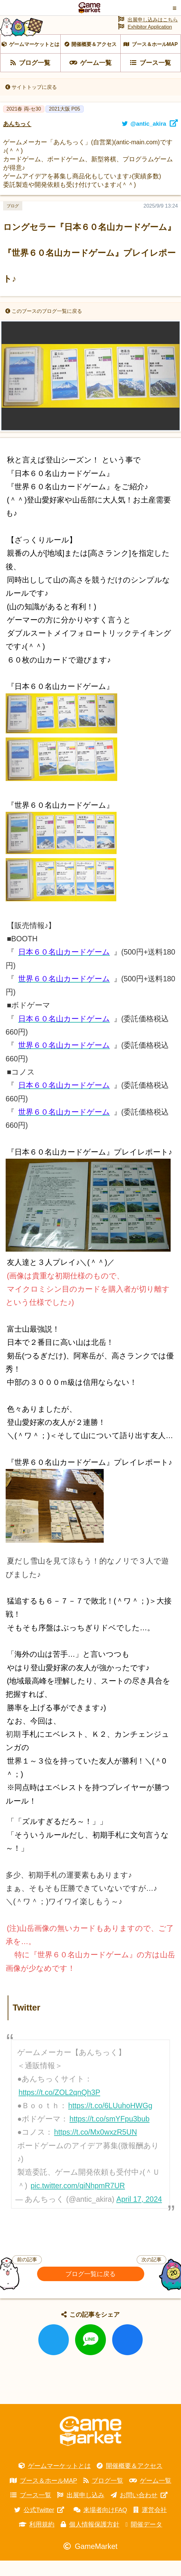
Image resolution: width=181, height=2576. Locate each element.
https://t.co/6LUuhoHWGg (110, 2121)
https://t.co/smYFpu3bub (109, 2134)
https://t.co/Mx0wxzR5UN (95, 2147)
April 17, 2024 (139, 2215)
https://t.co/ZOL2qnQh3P (59, 2107)
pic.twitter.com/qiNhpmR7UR (77, 2201)
